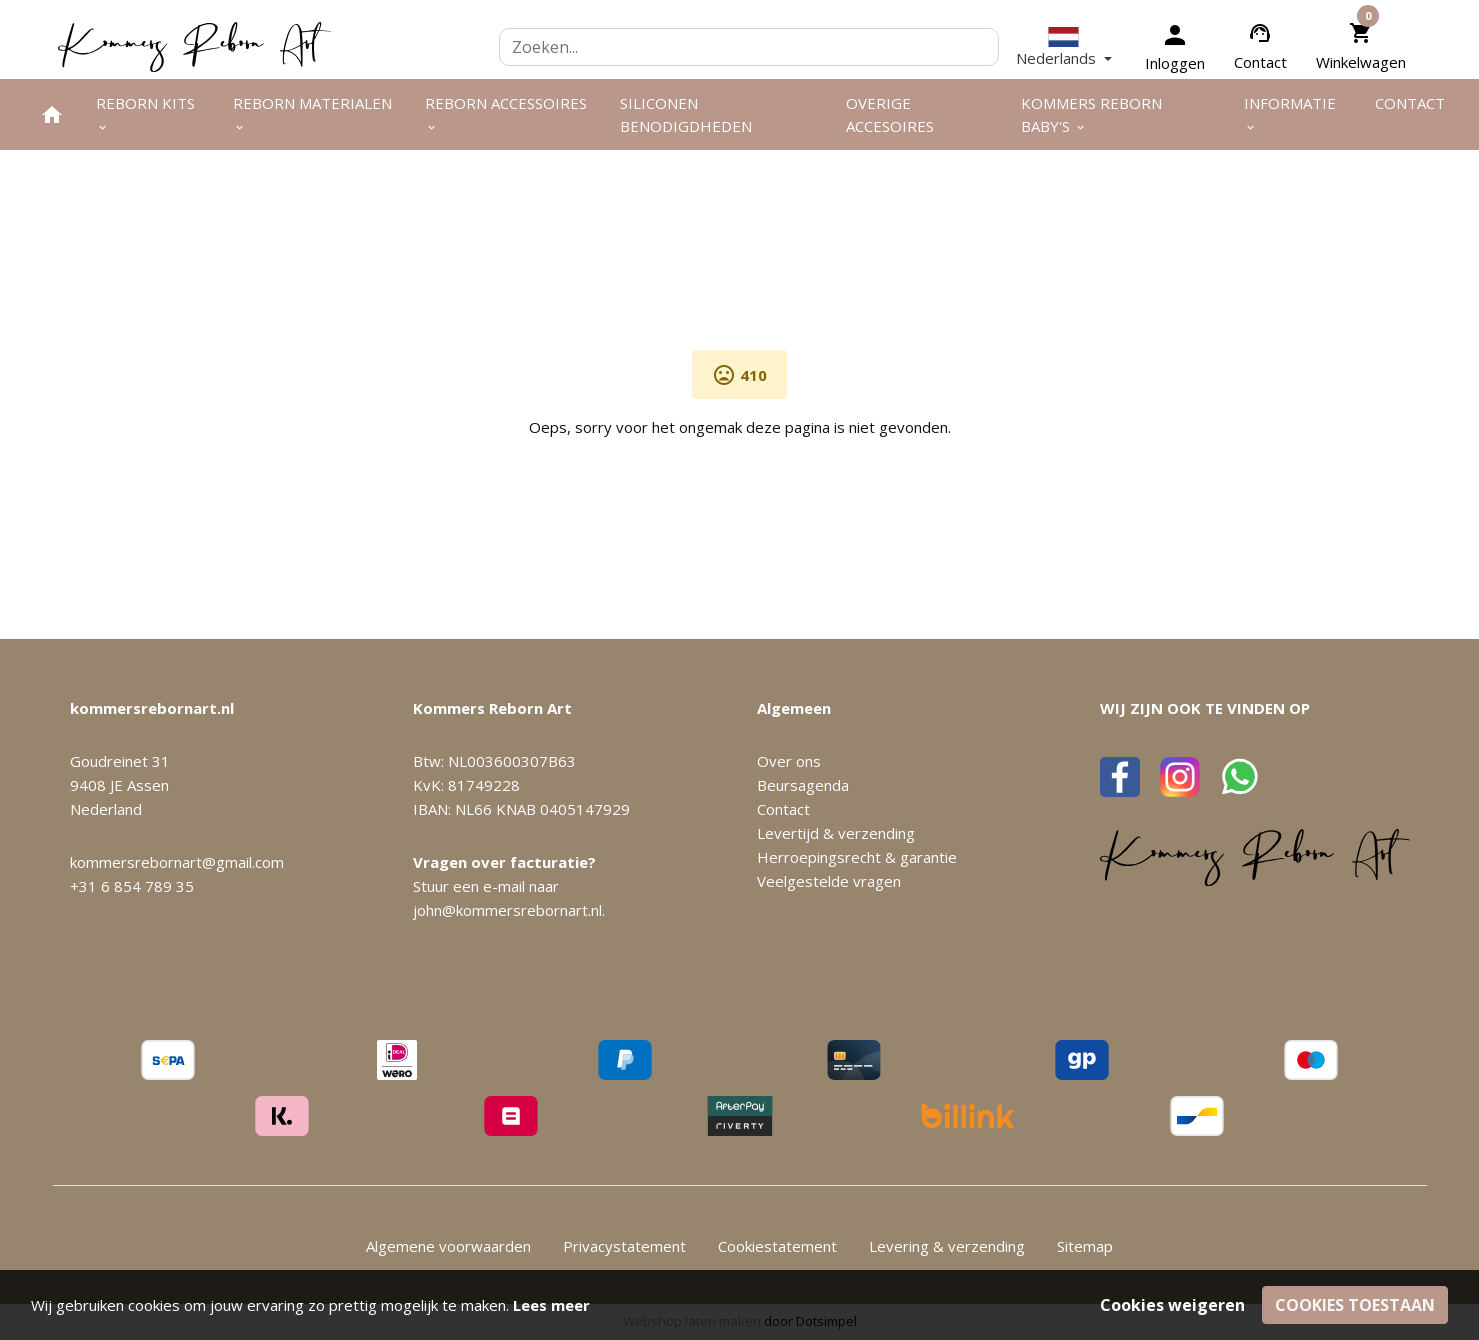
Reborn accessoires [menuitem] (506, 113)
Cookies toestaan (1355, 1305)
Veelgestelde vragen (829, 881)
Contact (1260, 62)
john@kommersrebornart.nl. (509, 910)
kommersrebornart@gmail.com (177, 862)
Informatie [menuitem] (1290, 113)
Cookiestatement (777, 1246)
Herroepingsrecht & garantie (857, 857)
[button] (1064, 46)
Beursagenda (803, 785)
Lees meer (551, 1305)
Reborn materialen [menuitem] (312, 113)
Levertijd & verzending (836, 833)
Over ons (789, 761)
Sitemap (1085, 1246)
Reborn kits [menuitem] (145, 113)
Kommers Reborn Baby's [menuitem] (1091, 114)
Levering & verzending (947, 1246)
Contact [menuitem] (1410, 103)
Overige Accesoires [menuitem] (890, 114)
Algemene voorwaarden (448, 1246)
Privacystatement (624, 1246)
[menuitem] (52, 114)
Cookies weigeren (1172, 1305)
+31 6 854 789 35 (132, 886)
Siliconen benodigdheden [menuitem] (686, 114)
